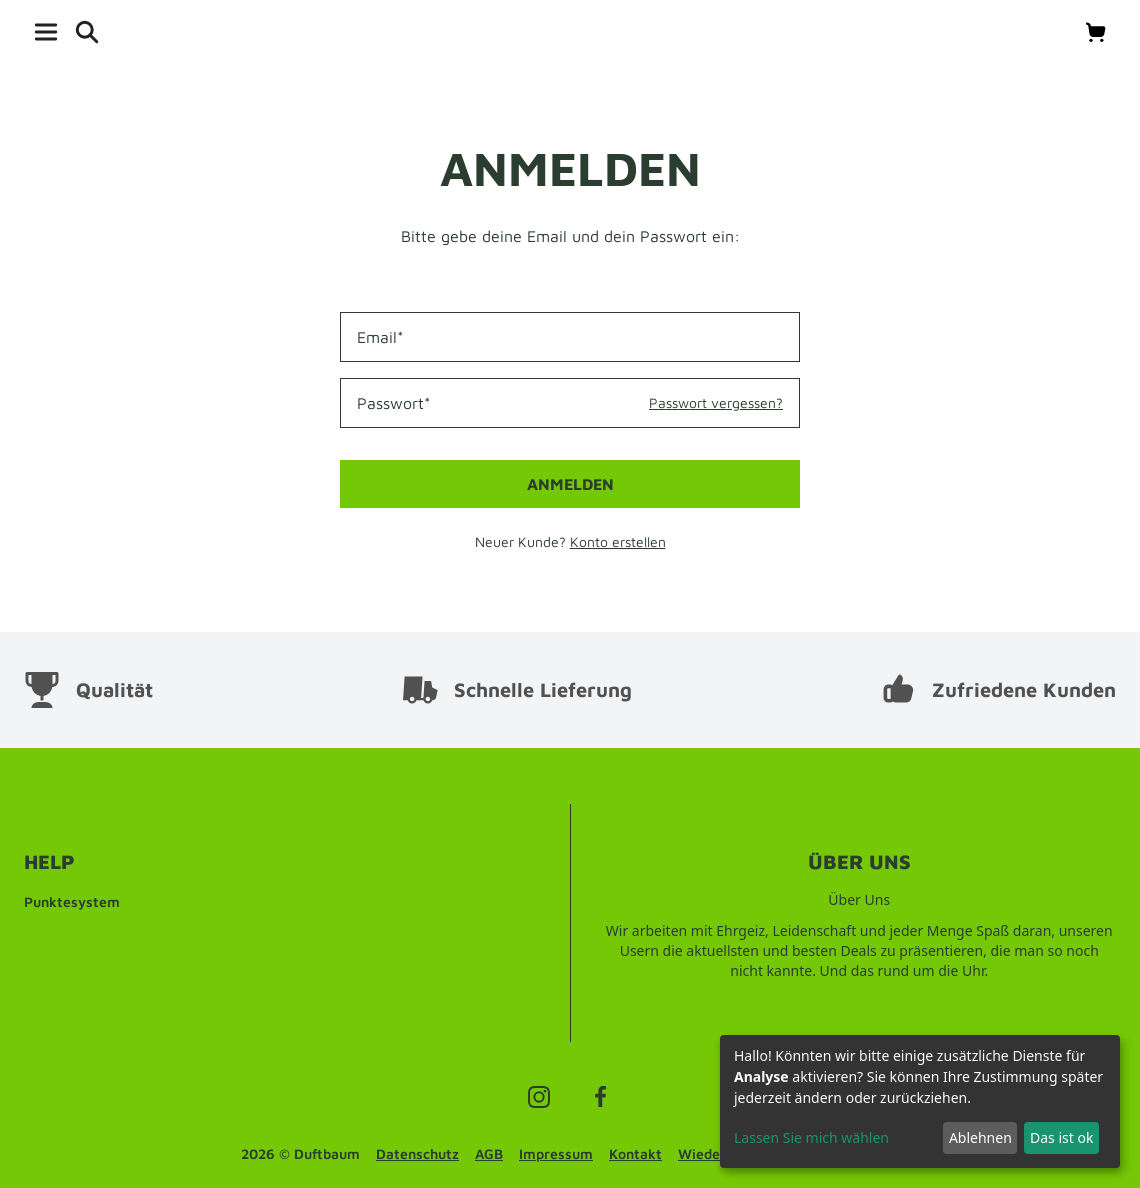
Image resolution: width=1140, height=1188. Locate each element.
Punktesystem (72, 901)
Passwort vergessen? (716, 402)
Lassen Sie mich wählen (811, 1137)
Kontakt (635, 1153)
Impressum (556, 1153)
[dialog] (920, 1101)
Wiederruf (711, 1153)
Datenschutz (417, 1153)
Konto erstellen (618, 541)
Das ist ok (1061, 1137)
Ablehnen (980, 1137)
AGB (489, 1153)
